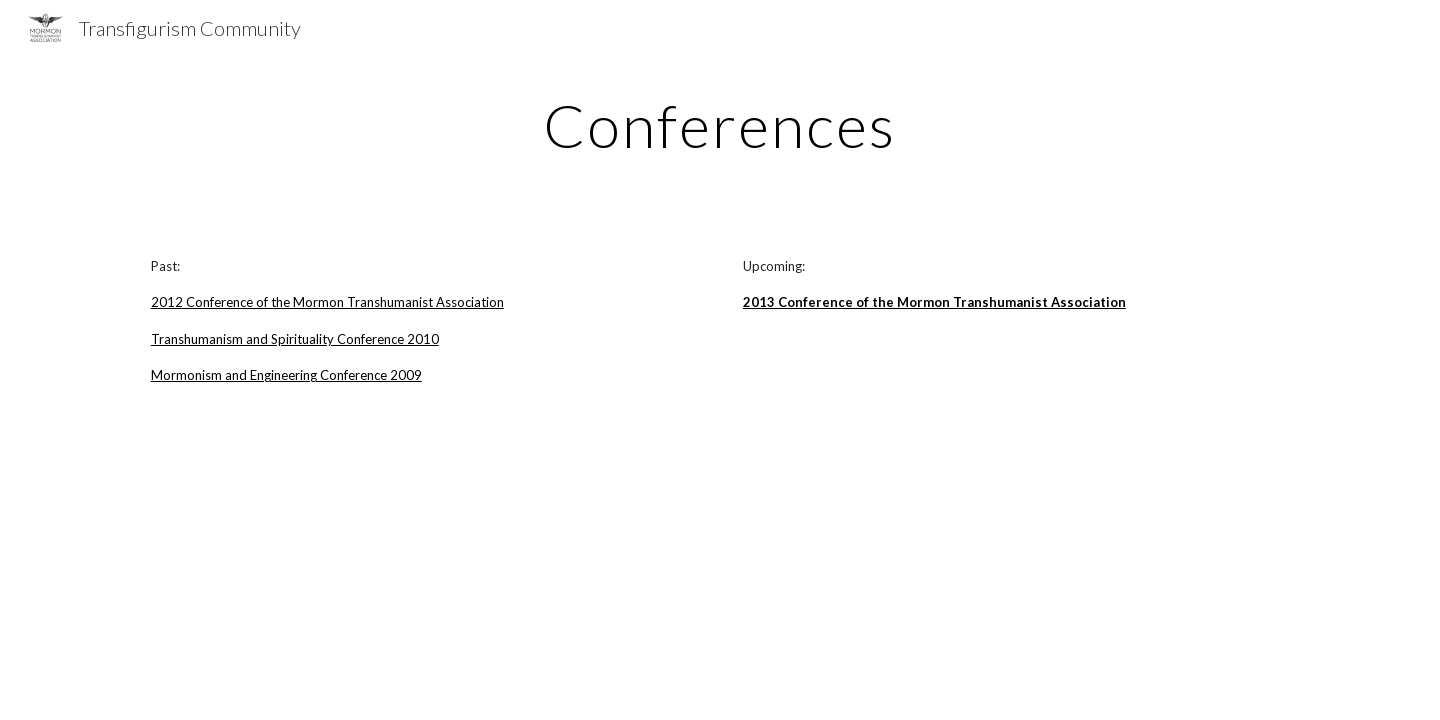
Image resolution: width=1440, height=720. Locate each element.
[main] (720, 125)
